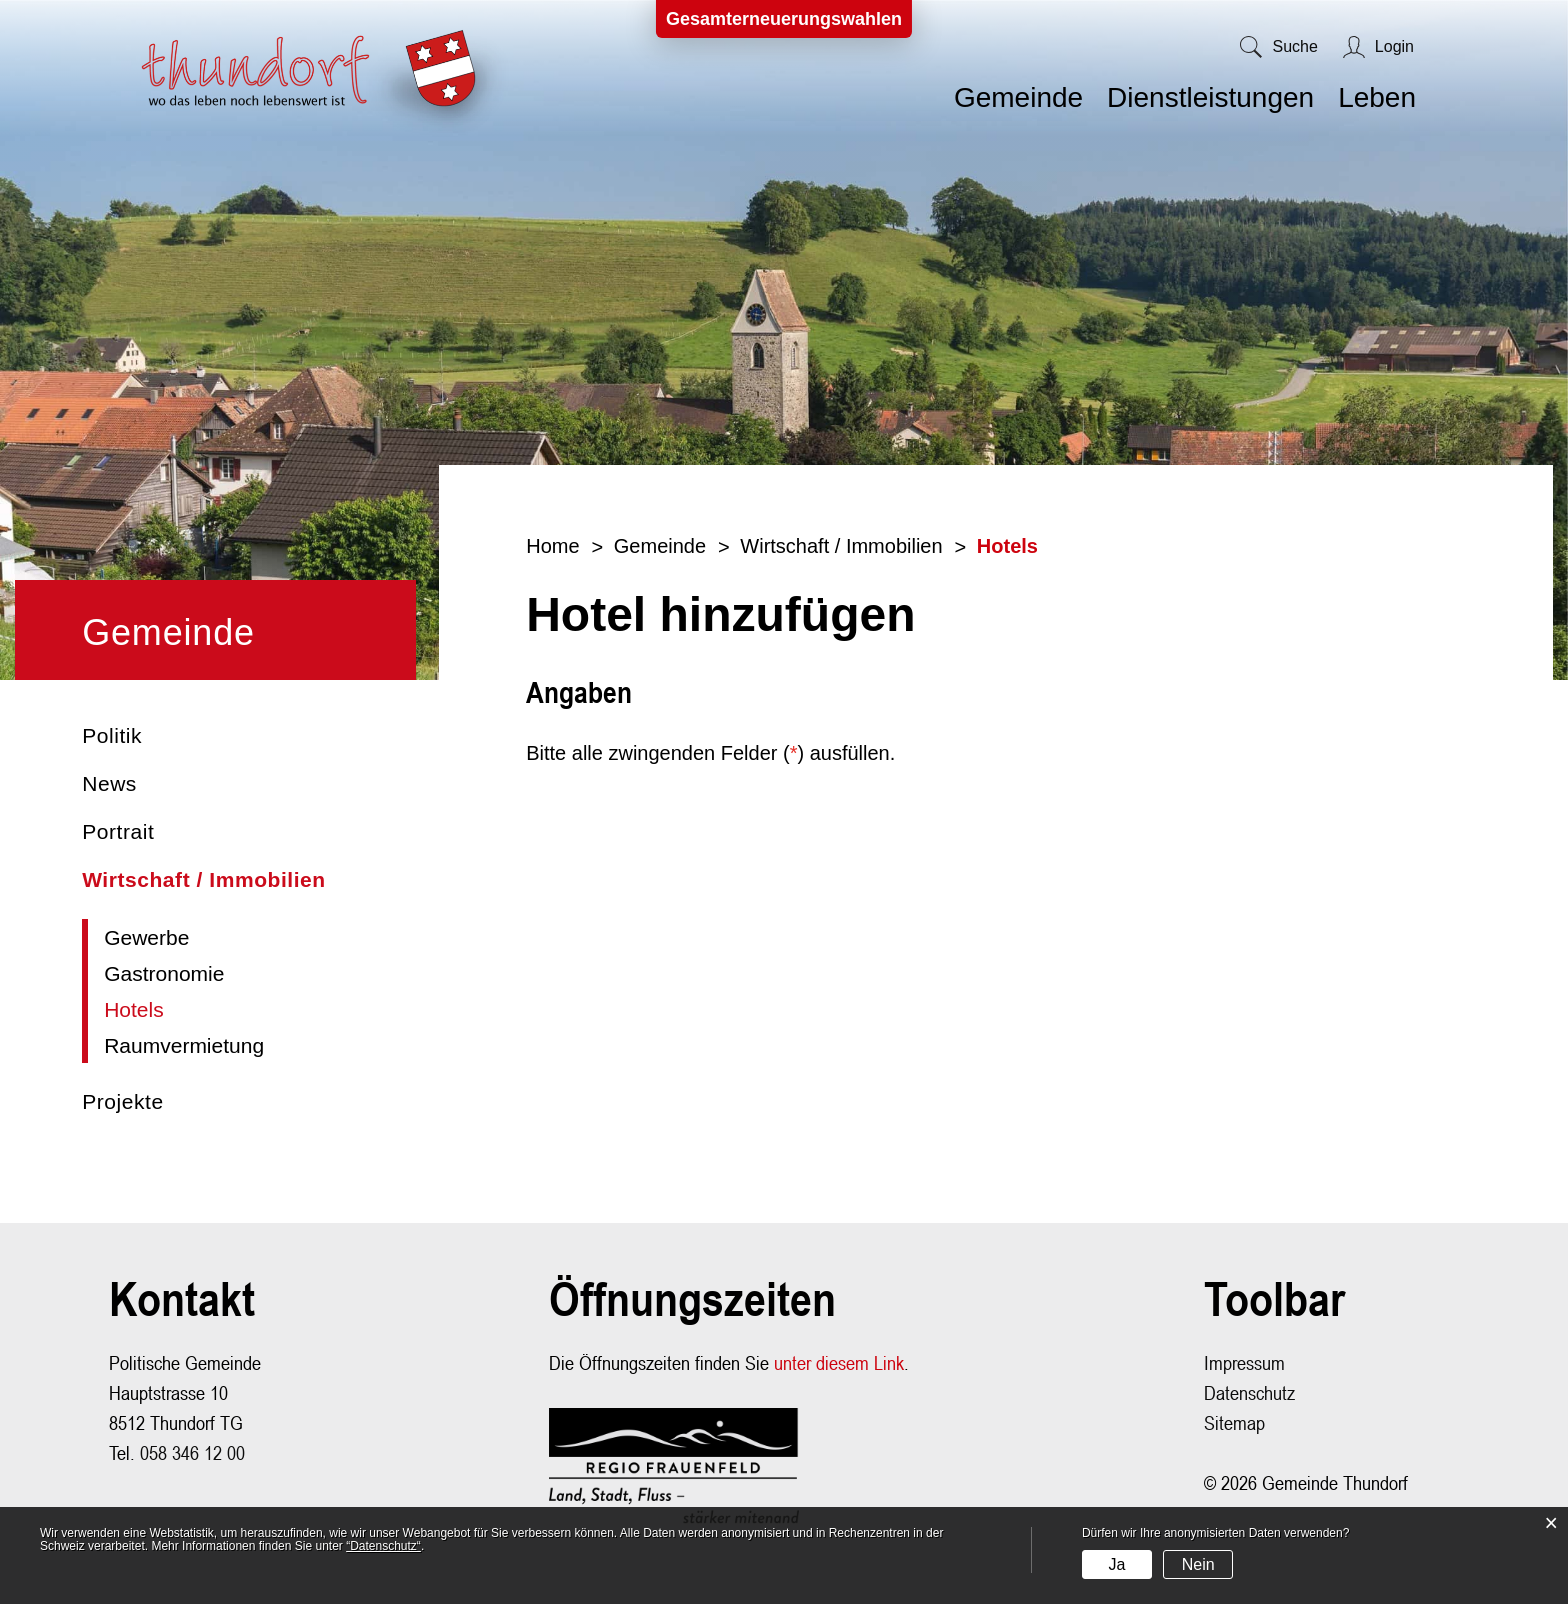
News (109, 783)
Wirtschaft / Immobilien (204, 879)
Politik (112, 735)
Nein (1198, 1564)
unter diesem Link (839, 1362)
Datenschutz (1249, 1392)
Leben (1377, 97)
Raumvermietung (184, 1045)
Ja (1116, 1564)
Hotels (194, 1009)
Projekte (122, 1101)
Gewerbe (146, 937)
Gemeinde (1018, 97)
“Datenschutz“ (383, 1546)
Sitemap (1234, 1422)
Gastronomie (164, 973)
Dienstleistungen (1210, 97)
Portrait (118, 831)
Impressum (1244, 1362)
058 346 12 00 (192, 1452)
